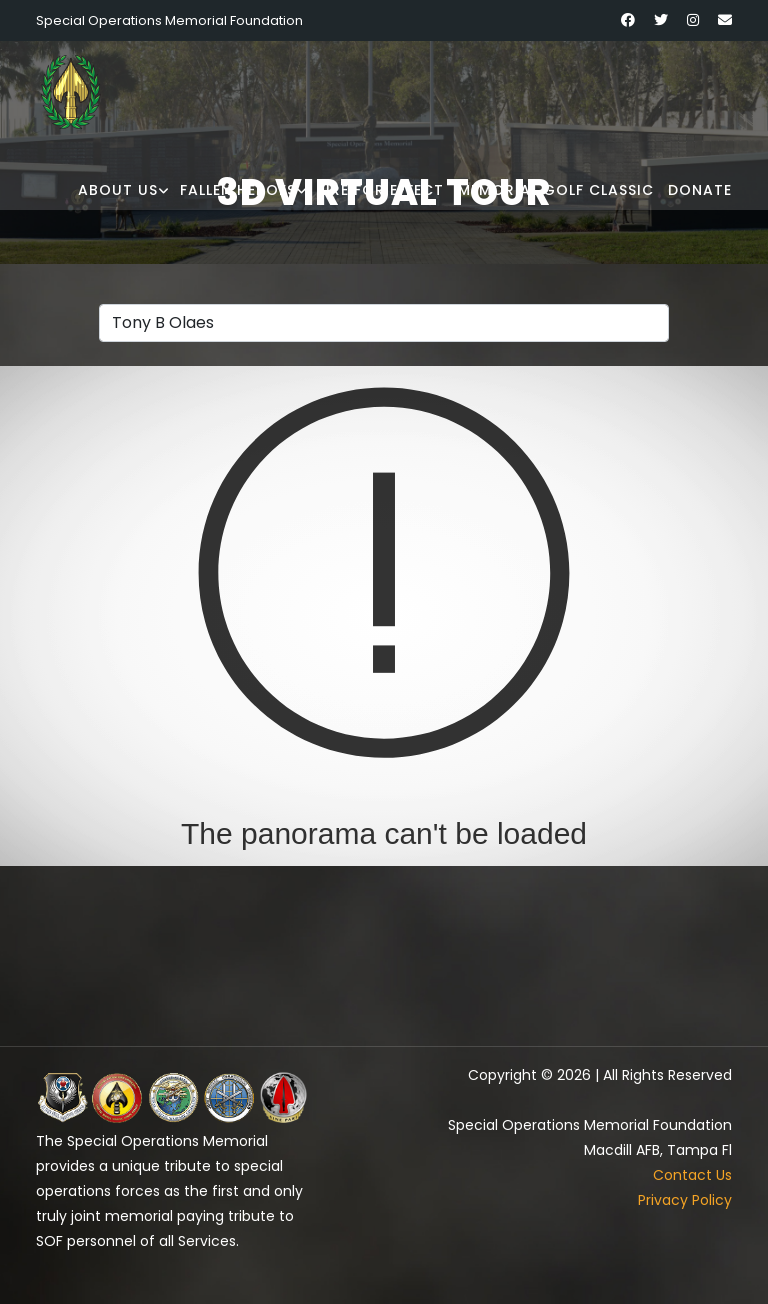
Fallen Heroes (238, 190)
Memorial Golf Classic (556, 190)
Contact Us (692, 1175)
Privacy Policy (685, 1200)
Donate (700, 190)
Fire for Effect (381, 190)
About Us (118, 190)
